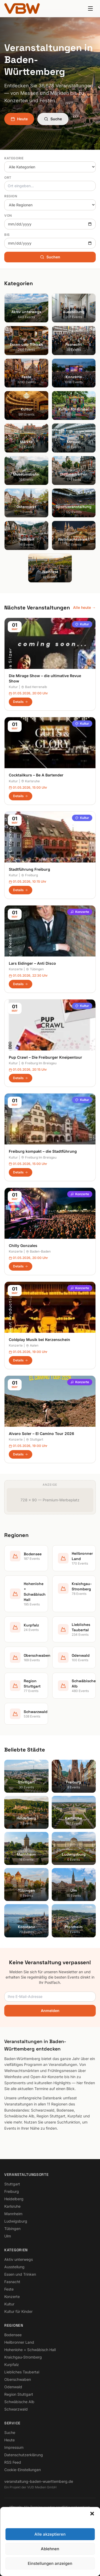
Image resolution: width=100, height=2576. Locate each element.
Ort (7, 178)
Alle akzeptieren (50, 2534)
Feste (9, 2289)
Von (8, 215)
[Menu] (90, 8)
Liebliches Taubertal (21, 2372)
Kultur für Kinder (18, 2311)
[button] (92, 2513)
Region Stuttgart (18, 2394)
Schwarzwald (16, 2409)
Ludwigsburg (15, 2221)
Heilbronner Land (19, 2342)
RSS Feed (12, 2462)
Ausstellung (14, 2267)
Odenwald (13, 2387)
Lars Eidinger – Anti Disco (32, 963)
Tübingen (35, 969)
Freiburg (29, 875)
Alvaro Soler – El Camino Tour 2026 (41, 1433)
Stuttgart (34, 1439)
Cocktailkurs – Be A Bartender (36, 775)
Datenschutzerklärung (23, 2455)
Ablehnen (50, 2548)
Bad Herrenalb (34, 687)
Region (10, 196)
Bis (7, 235)
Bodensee (13, 2335)
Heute (19, 119)
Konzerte (79, 912)
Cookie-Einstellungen (22, 2469)
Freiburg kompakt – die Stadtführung (43, 1151)
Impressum (13, 2447)
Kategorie (13, 158)
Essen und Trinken (20, 2274)
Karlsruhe (30, 781)
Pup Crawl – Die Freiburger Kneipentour (45, 1057)
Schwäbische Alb (19, 2401)
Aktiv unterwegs (18, 2259)
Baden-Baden (38, 1251)
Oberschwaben (17, 2379)
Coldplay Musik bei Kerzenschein (39, 1339)
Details (20, 702)
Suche (53, 119)
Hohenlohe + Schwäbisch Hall (30, 2349)
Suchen (50, 257)
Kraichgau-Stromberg (23, 2357)
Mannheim (13, 2213)
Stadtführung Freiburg (29, 869)
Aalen (32, 1345)
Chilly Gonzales (23, 1245)
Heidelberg (13, 2199)
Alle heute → (84, 607)
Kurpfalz (11, 2364)
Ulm (7, 2236)
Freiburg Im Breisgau (39, 1063)
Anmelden (50, 2010)
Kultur (82, 624)
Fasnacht (12, 2281)
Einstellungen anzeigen (50, 2563)
